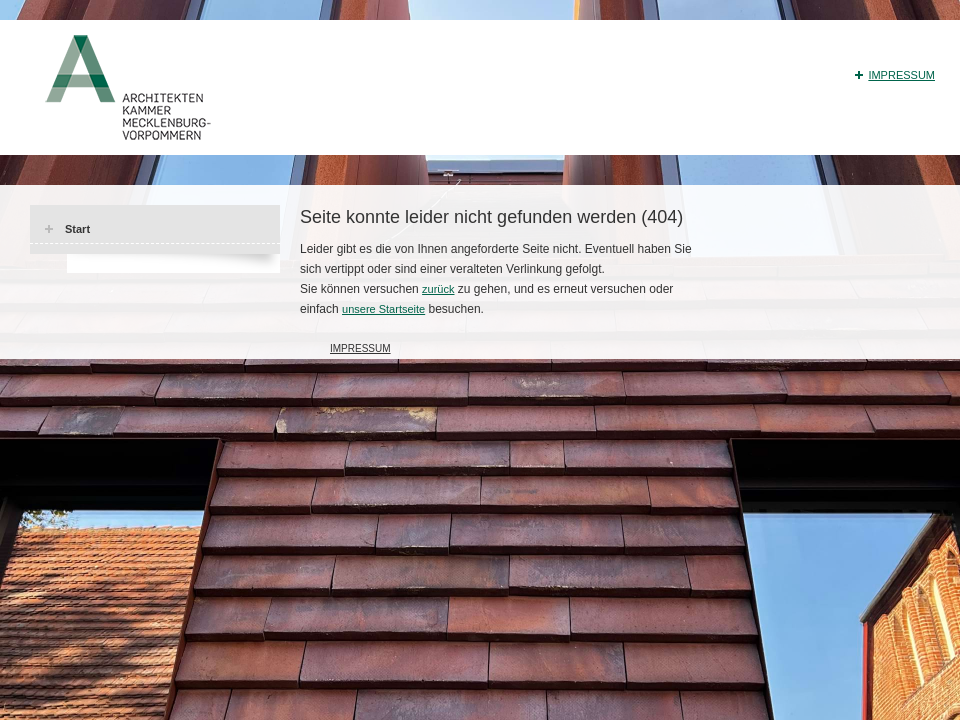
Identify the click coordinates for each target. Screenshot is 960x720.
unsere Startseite (383, 309)
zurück (438, 289)
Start (77, 229)
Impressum (901, 75)
